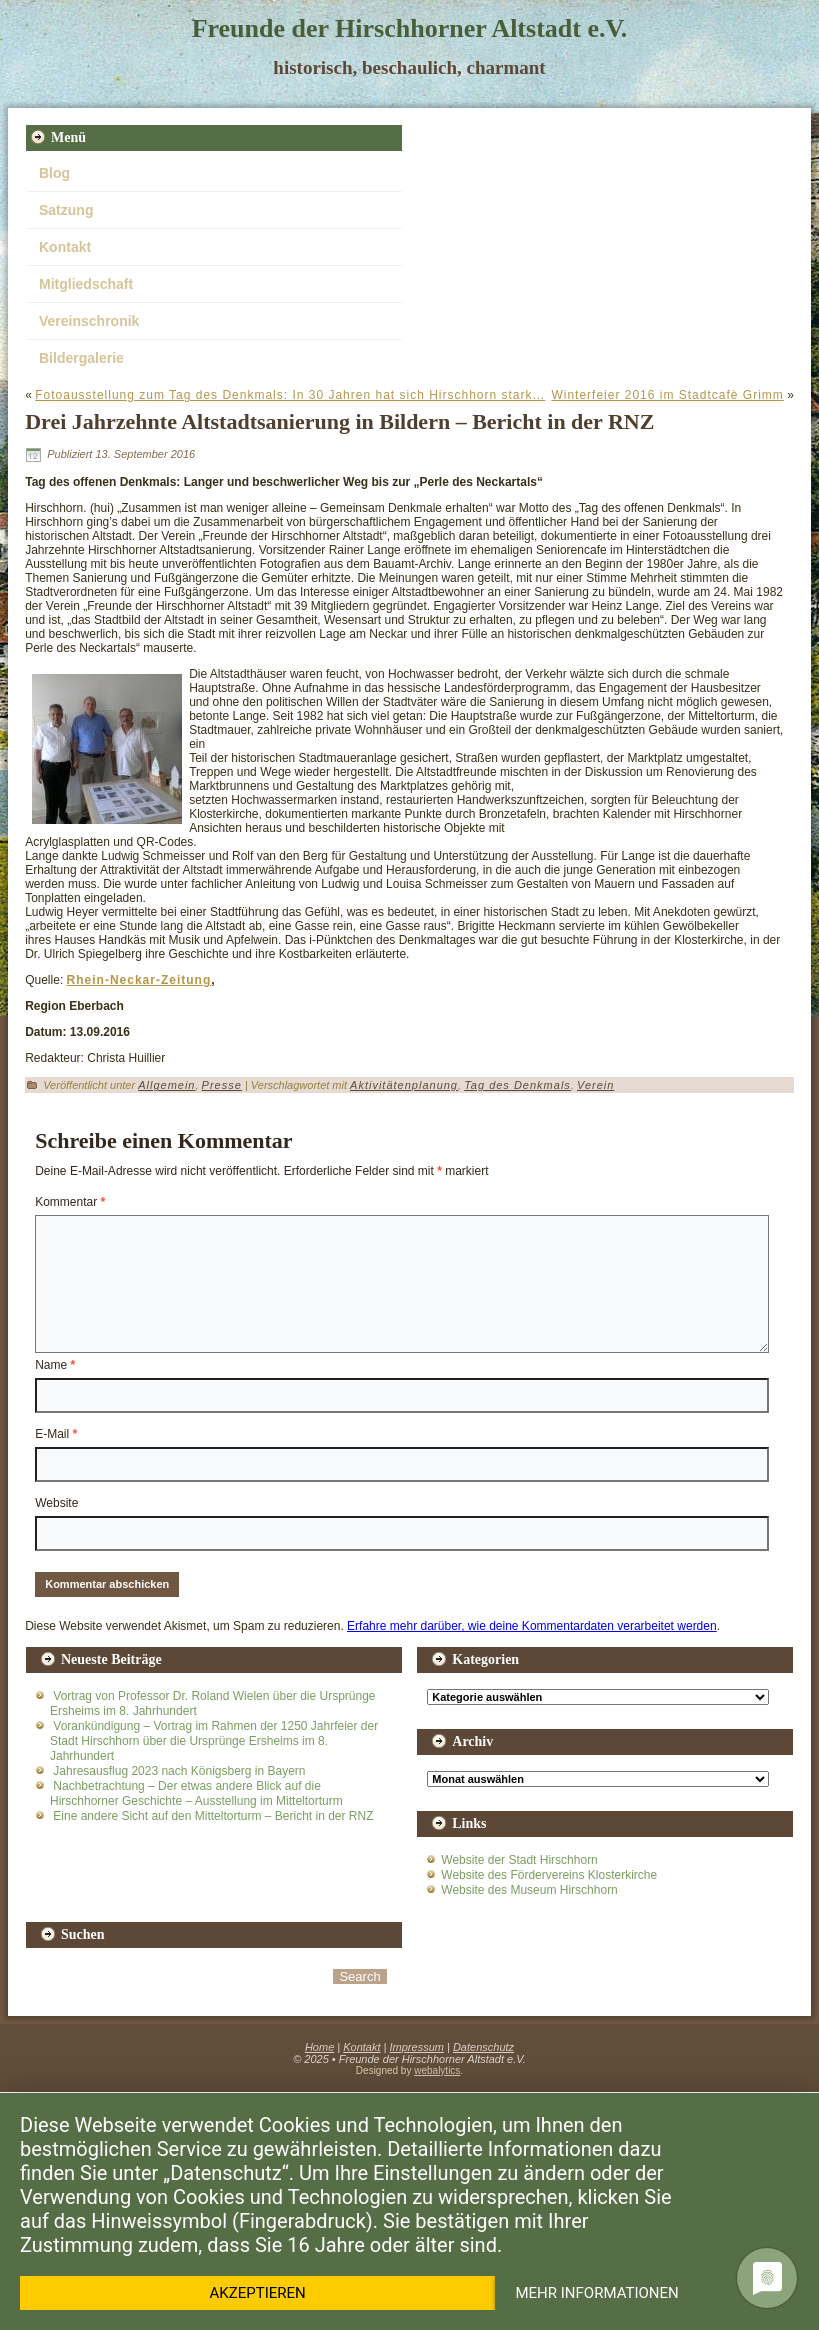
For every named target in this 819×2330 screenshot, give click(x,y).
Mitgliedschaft (86, 284)
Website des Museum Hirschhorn (529, 1890)
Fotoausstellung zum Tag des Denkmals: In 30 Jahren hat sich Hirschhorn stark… (290, 395)
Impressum (417, 2047)
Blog (54, 173)
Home (319, 2047)
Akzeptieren (258, 2293)
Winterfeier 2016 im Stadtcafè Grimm (667, 395)
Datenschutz (483, 2047)
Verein (595, 1085)
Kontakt (65, 247)
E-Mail (56, 1434)
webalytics (437, 2070)
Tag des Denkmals (517, 1085)
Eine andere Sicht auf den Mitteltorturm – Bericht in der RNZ (213, 1816)
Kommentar (70, 1202)
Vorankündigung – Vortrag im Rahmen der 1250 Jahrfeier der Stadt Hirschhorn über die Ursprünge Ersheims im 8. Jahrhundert (214, 1741)
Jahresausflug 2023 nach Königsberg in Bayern (179, 1771)
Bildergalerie (81, 358)
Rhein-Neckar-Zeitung (139, 980)
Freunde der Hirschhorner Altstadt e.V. (410, 28)
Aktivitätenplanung (404, 1085)
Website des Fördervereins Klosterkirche (549, 1875)
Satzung (66, 210)
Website (56, 1503)
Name (55, 1365)
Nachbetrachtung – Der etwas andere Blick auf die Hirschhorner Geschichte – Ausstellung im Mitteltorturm (196, 1793)
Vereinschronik (89, 321)
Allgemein (166, 1085)
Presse (222, 1085)
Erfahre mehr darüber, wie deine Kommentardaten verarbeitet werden (532, 1626)
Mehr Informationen (597, 2293)
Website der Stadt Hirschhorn (519, 1860)
